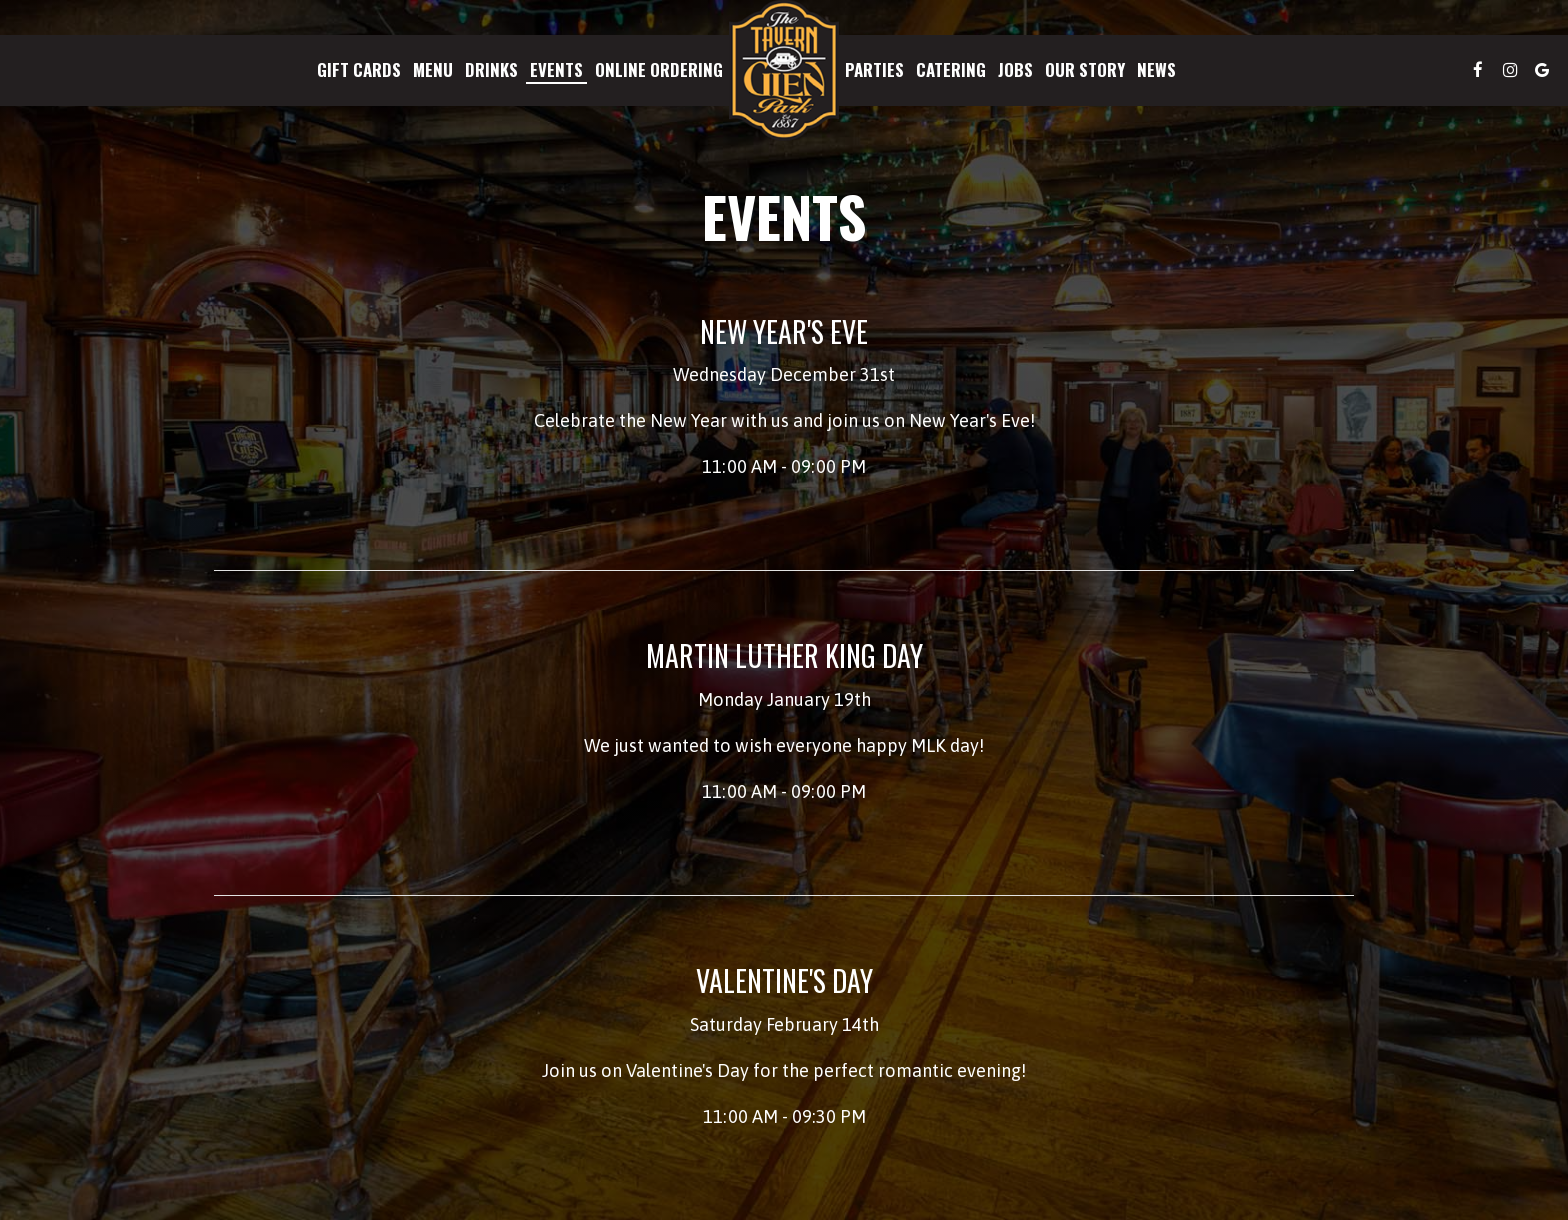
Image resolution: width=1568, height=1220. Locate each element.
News (1156, 70)
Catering (951, 70)
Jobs (1015, 70)
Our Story (1085, 70)
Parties (874, 70)
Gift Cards (359, 70)
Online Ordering (659, 70)
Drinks (491, 70)
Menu (433, 70)
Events (556, 70)
